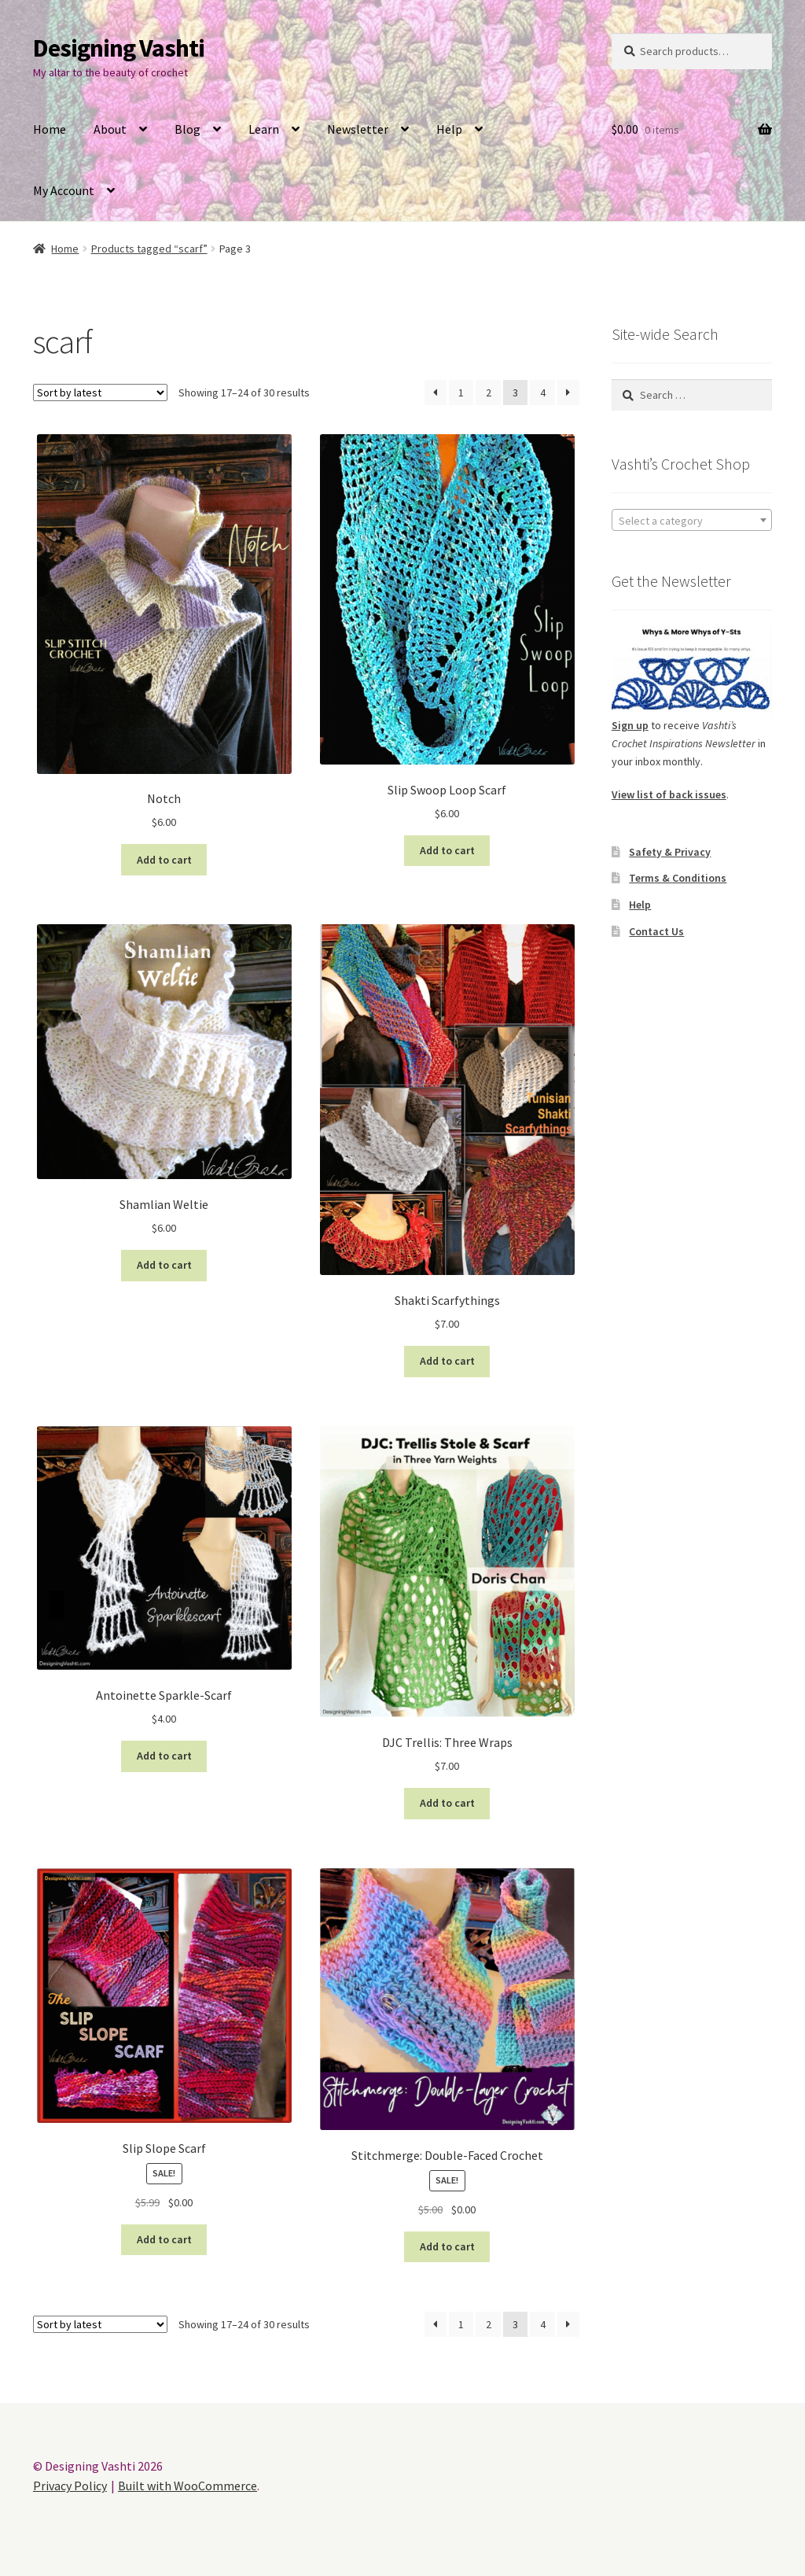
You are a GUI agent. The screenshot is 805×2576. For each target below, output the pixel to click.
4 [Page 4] (543, 392)
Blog (187, 129)
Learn (263, 129)
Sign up (630, 725)
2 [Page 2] (488, 392)
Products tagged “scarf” (149, 248)
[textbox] (691, 521)
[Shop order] (100, 392)
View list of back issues (669, 794)
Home (49, 129)
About (110, 129)
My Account (63, 190)
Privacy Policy (70, 2485)
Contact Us (656, 931)
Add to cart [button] (164, 860)
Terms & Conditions (677, 878)
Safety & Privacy (670, 852)
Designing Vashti (118, 48)
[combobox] (692, 520)
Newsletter (357, 129)
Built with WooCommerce (187, 2485)
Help (449, 129)
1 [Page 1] (461, 392)
